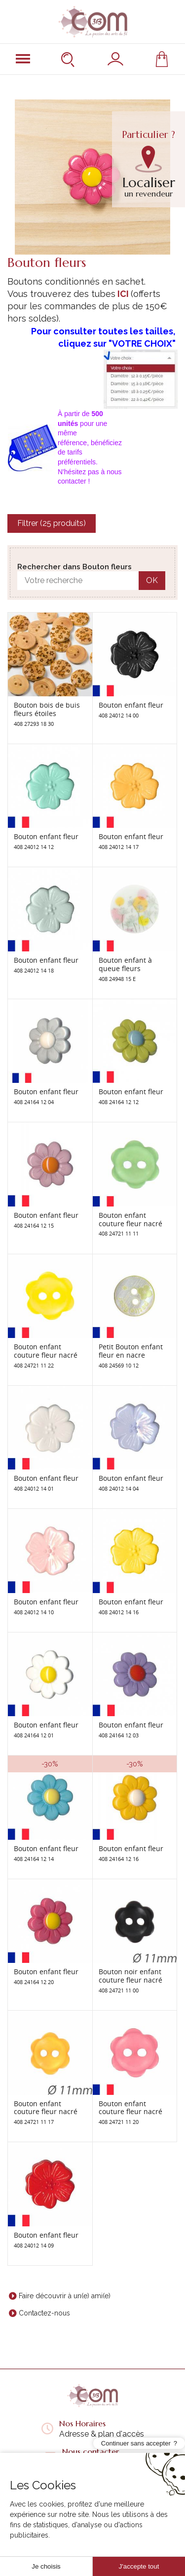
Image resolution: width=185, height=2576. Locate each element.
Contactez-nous (44, 2313)
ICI (123, 294)
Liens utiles (92, 2506)
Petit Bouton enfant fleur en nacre (131, 1351)
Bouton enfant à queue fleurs (125, 964)
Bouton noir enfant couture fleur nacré (130, 1976)
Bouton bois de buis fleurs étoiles (47, 709)
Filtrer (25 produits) (51, 523)
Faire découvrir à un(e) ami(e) (65, 2296)
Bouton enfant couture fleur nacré (130, 1219)
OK (152, 580)
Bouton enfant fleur (131, 705)
